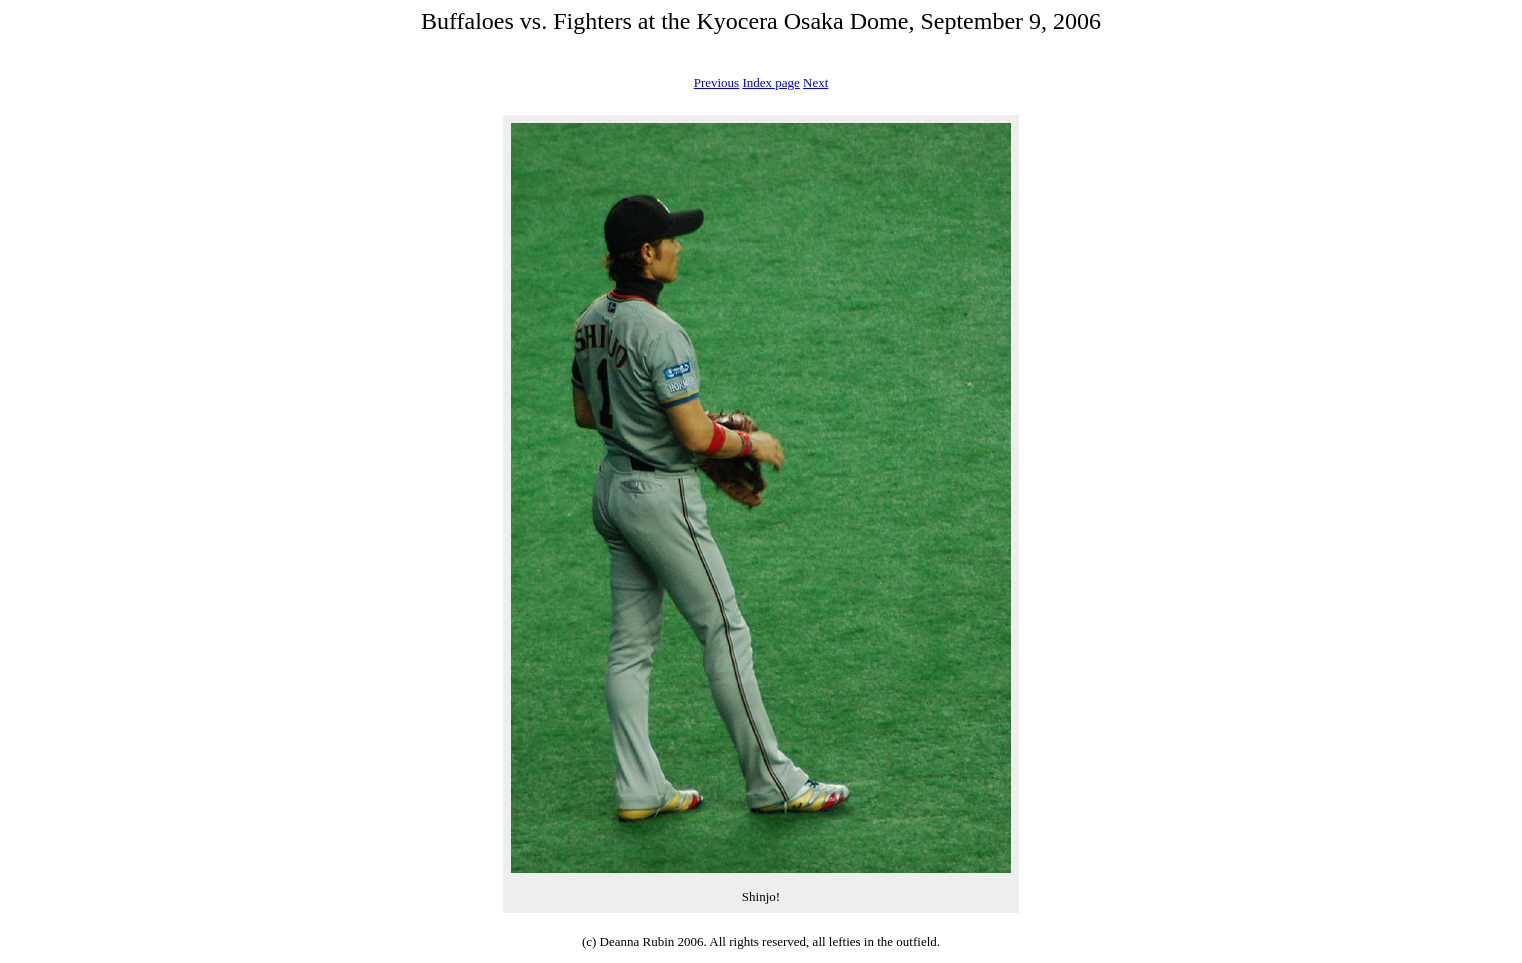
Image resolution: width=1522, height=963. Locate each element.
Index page (770, 82)
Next (815, 82)
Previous (717, 82)
